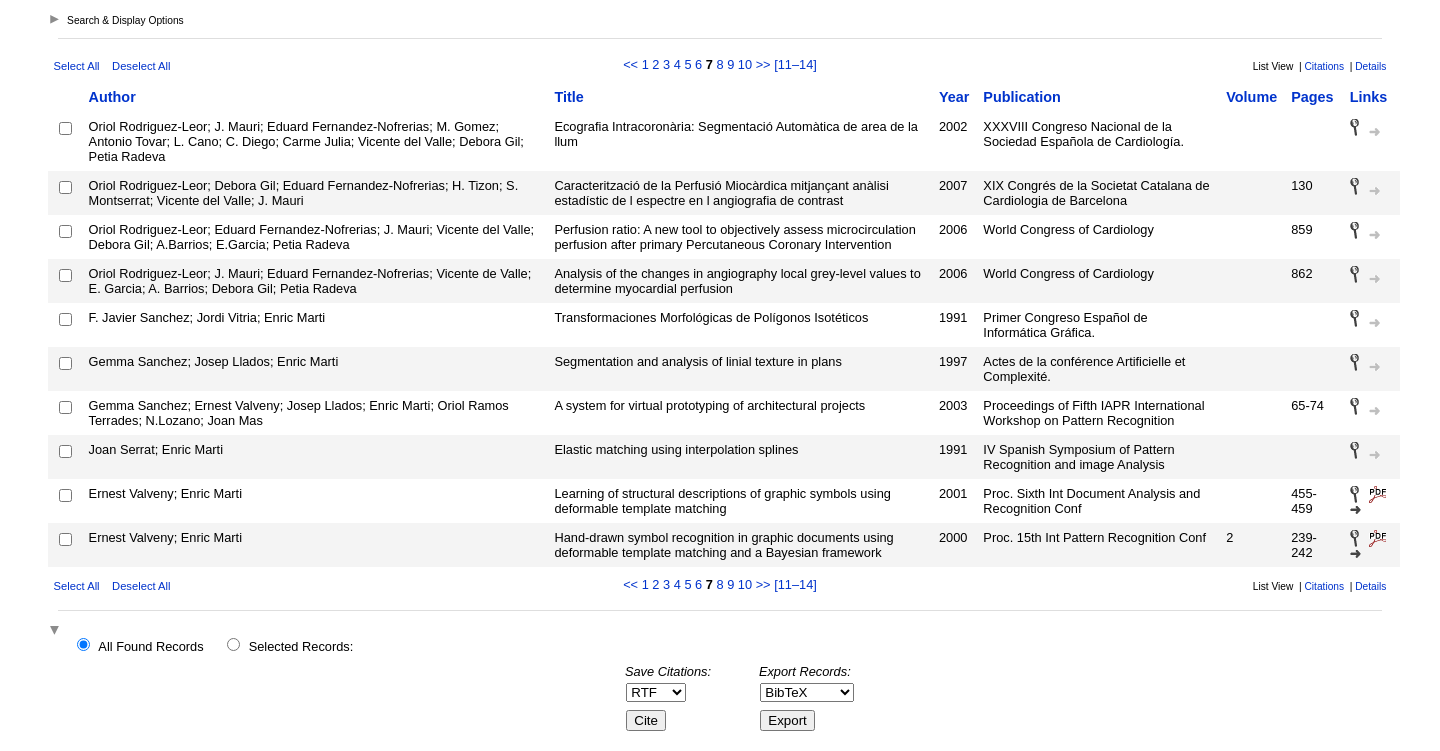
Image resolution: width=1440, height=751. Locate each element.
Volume (1251, 97)
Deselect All (141, 66)
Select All (77, 66)
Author (112, 97)
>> (763, 64)
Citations (1324, 66)
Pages (1312, 97)
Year (954, 97)
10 (745, 64)
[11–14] (795, 64)
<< (630, 64)
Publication (1022, 97)
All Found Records (150, 646)
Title (568, 97)
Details (1370, 66)
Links (1369, 97)
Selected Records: (301, 646)
